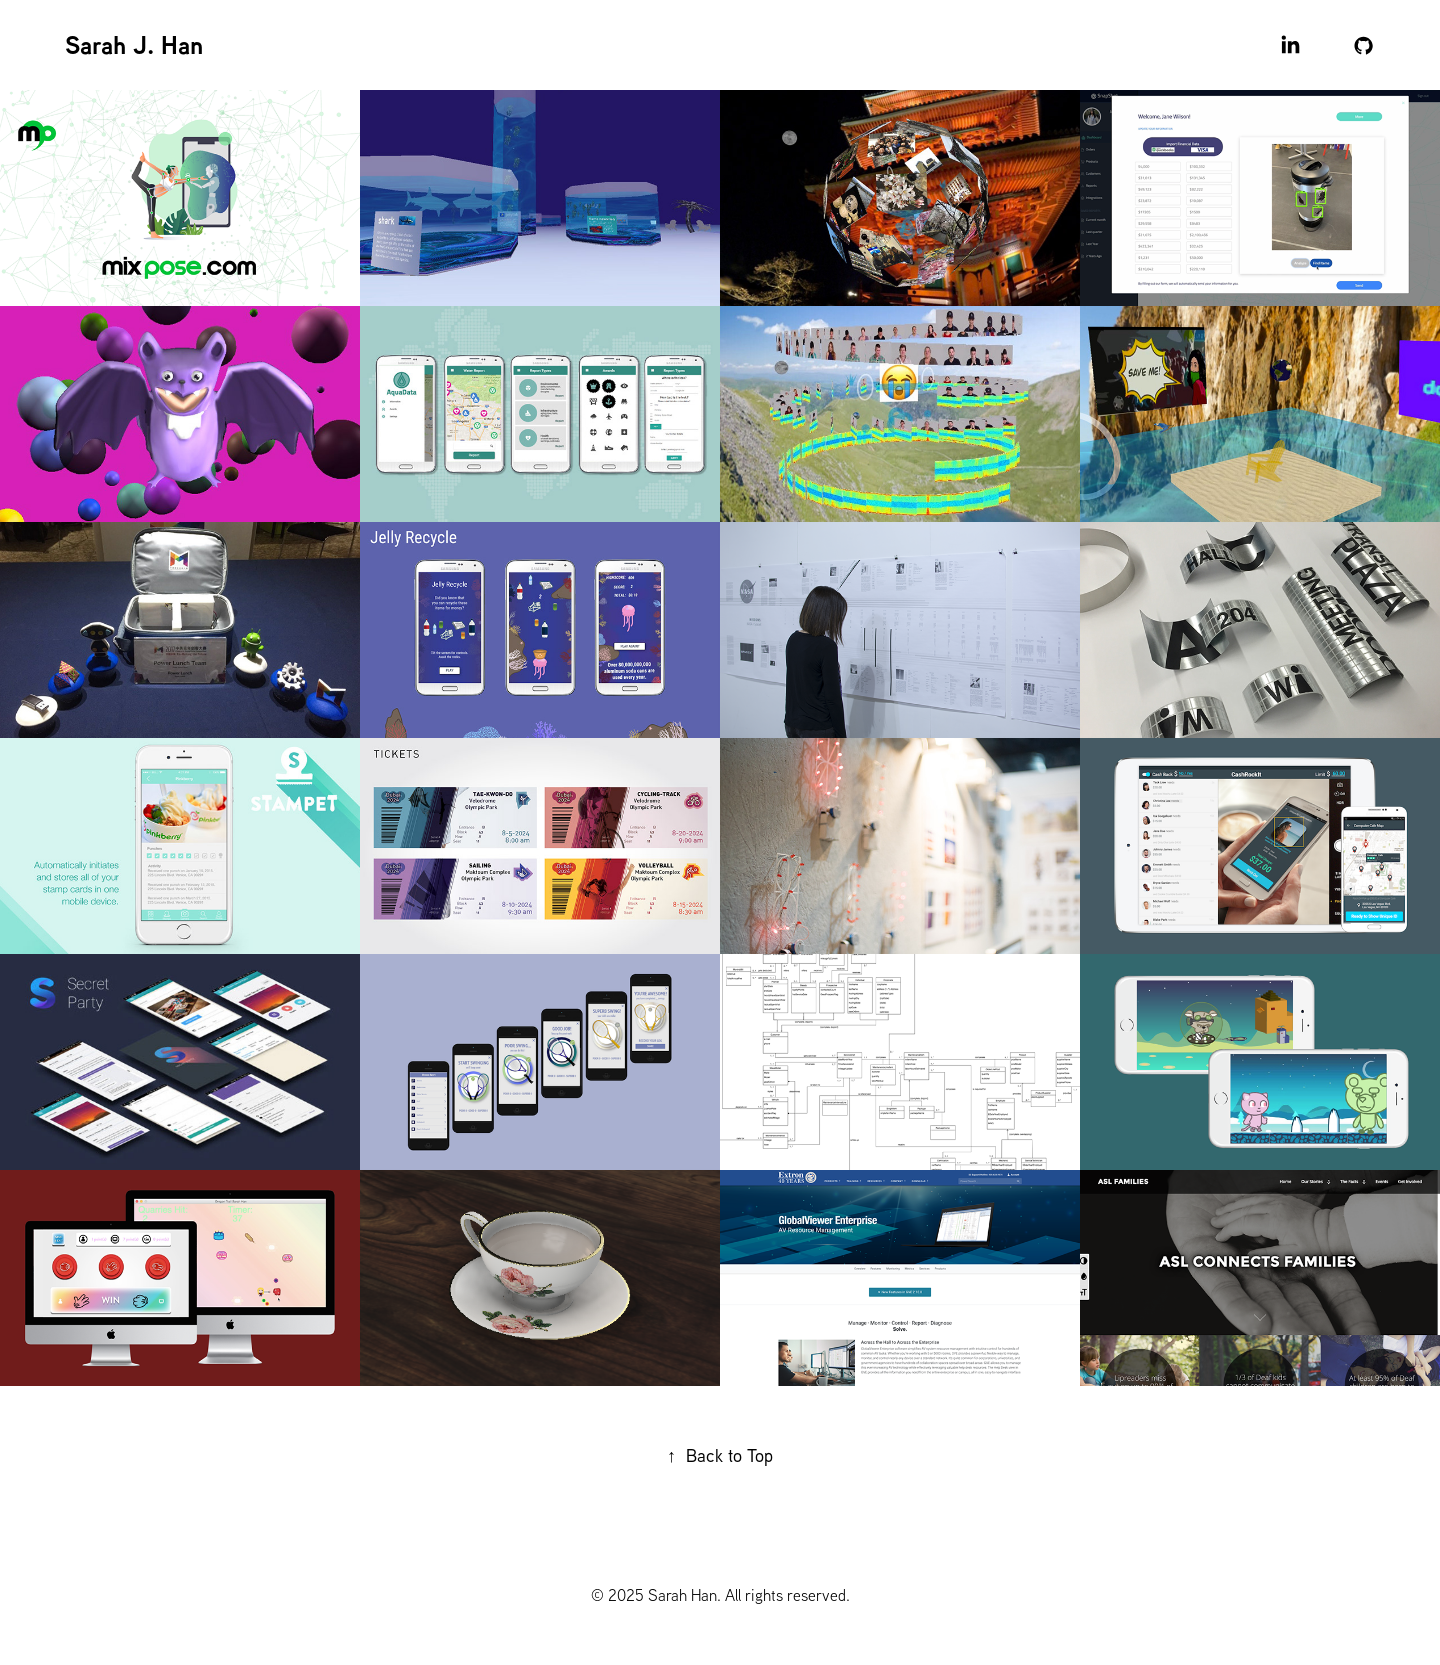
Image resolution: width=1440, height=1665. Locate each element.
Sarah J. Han (134, 45)
